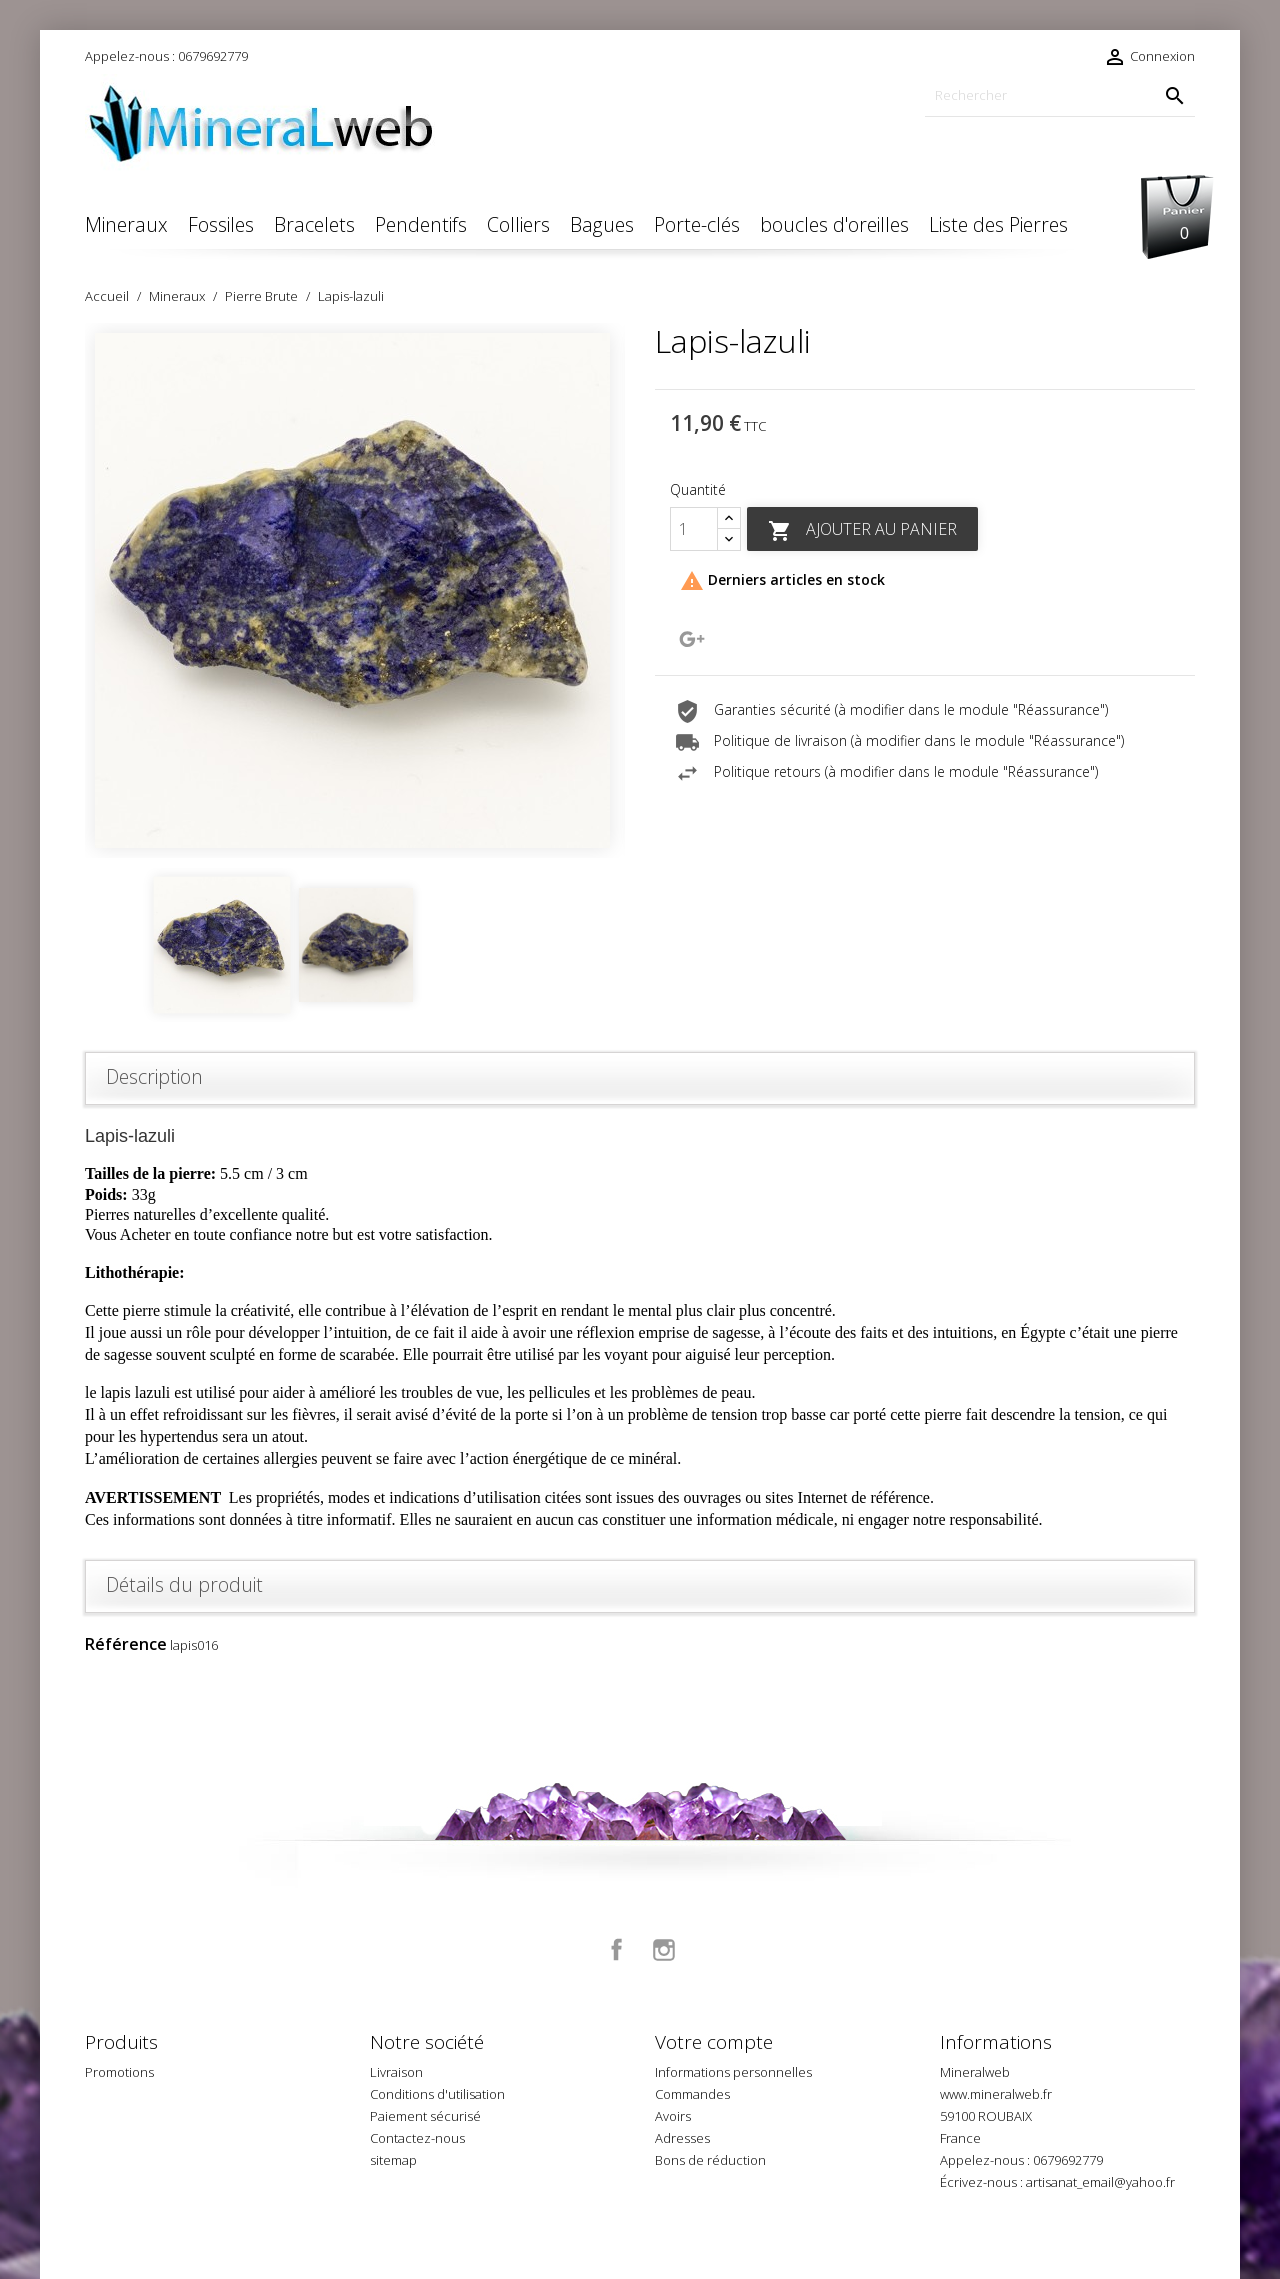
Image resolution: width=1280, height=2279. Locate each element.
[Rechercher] (1060, 95)
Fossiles (221, 224)
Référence (126, 1644)
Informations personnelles (733, 2072)
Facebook (617, 1950)
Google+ (692, 639)
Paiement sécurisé (425, 2116)
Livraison (396, 2072)
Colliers (518, 224)
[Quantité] (694, 529)
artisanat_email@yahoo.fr (1100, 2182)
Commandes (692, 2094)
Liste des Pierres (998, 224)
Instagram (664, 1950)
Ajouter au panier (862, 530)
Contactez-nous (417, 2138)
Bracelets (314, 224)
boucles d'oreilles (834, 224)
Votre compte (714, 2042)
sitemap (393, 2160)
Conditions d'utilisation (437, 2094)
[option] (355, 590)
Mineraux (126, 224)
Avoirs (673, 2116)
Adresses (682, 2138)
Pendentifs (421, 224)
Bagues (602, 224)
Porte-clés (697, 224)
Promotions (119, 2072)
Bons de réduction (710, 2160)
